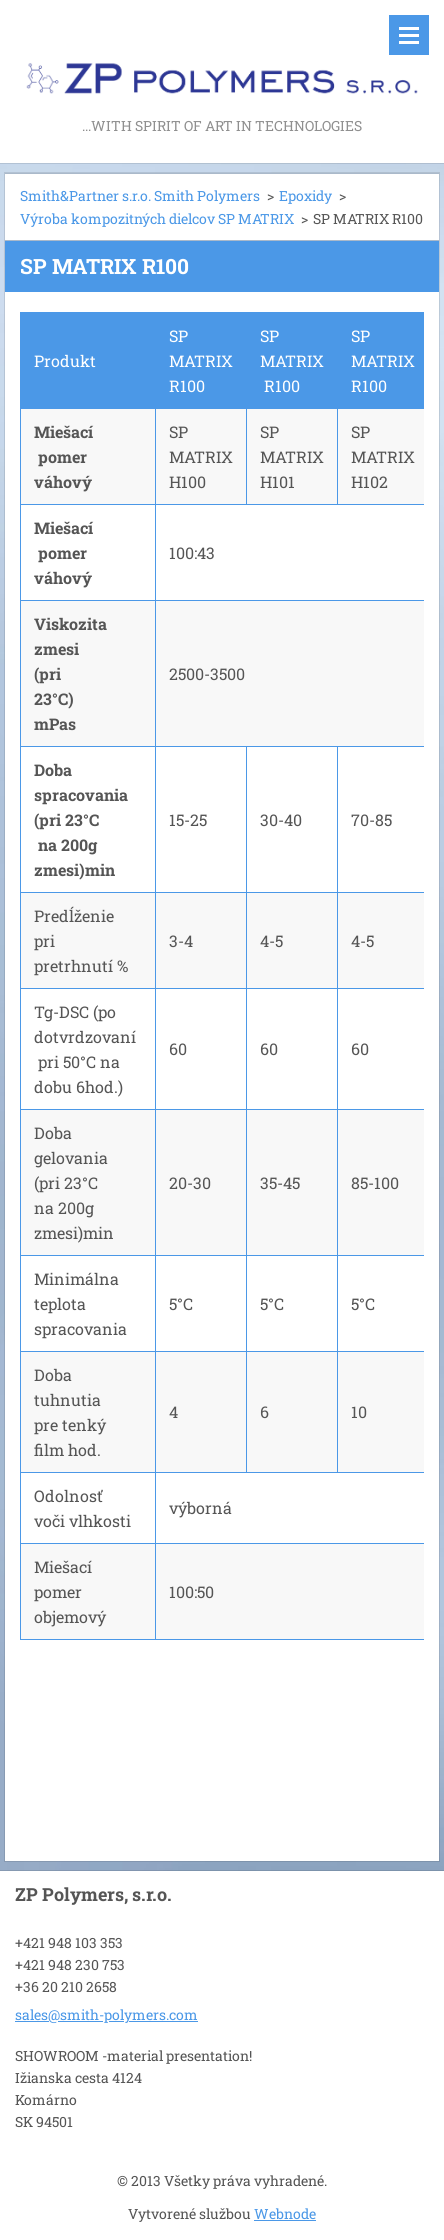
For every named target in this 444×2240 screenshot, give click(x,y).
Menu (409, 35)
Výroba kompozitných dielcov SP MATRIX (157, 218)
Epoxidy (305, 195)
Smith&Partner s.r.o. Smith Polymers (140, 195)
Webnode (285, 2213)
